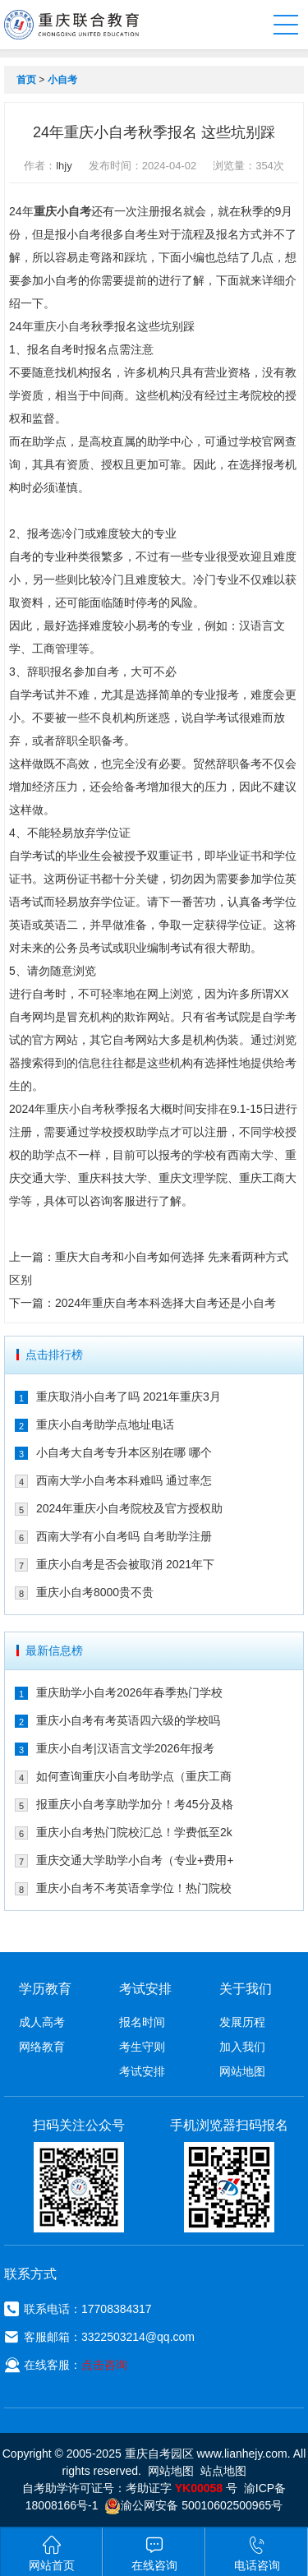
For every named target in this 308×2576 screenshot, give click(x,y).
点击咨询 (104, 2364)
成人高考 (42, 2022)
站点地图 (223, 2470)
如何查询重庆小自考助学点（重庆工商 (134, 1776)
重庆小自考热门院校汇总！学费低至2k (134, 1832)
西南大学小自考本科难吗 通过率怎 (124, 1480)
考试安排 (142, 2071)
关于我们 (245, 1989)
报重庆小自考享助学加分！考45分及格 (134, 1804)
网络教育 (42, 2046)
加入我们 (242, 2046)
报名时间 (142, 2022)
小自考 (62, 79)
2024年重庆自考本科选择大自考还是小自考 (165, 1302)
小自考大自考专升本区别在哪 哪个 (124, 1452)
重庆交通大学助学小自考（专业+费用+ (134, 1860)
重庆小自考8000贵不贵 (95, 1592)
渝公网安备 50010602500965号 (193, 2505)
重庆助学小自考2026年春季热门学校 (129, 1692)
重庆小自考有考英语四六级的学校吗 (128, 1720)
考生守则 (142, 2046)
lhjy (64, 165)
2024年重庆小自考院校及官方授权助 (129, 1508)
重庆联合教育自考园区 (71, 24)
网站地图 (242, 2071)
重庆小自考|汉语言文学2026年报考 (125, 1748)
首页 (26, 79)
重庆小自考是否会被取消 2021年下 (125, 1564)
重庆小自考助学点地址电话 (105, 1424)
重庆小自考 (62, 211)
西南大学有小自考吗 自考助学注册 (124, 1536)
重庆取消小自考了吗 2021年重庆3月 (128, 1396)
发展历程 (242, 2022)
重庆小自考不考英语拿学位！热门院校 (134, 1888)
